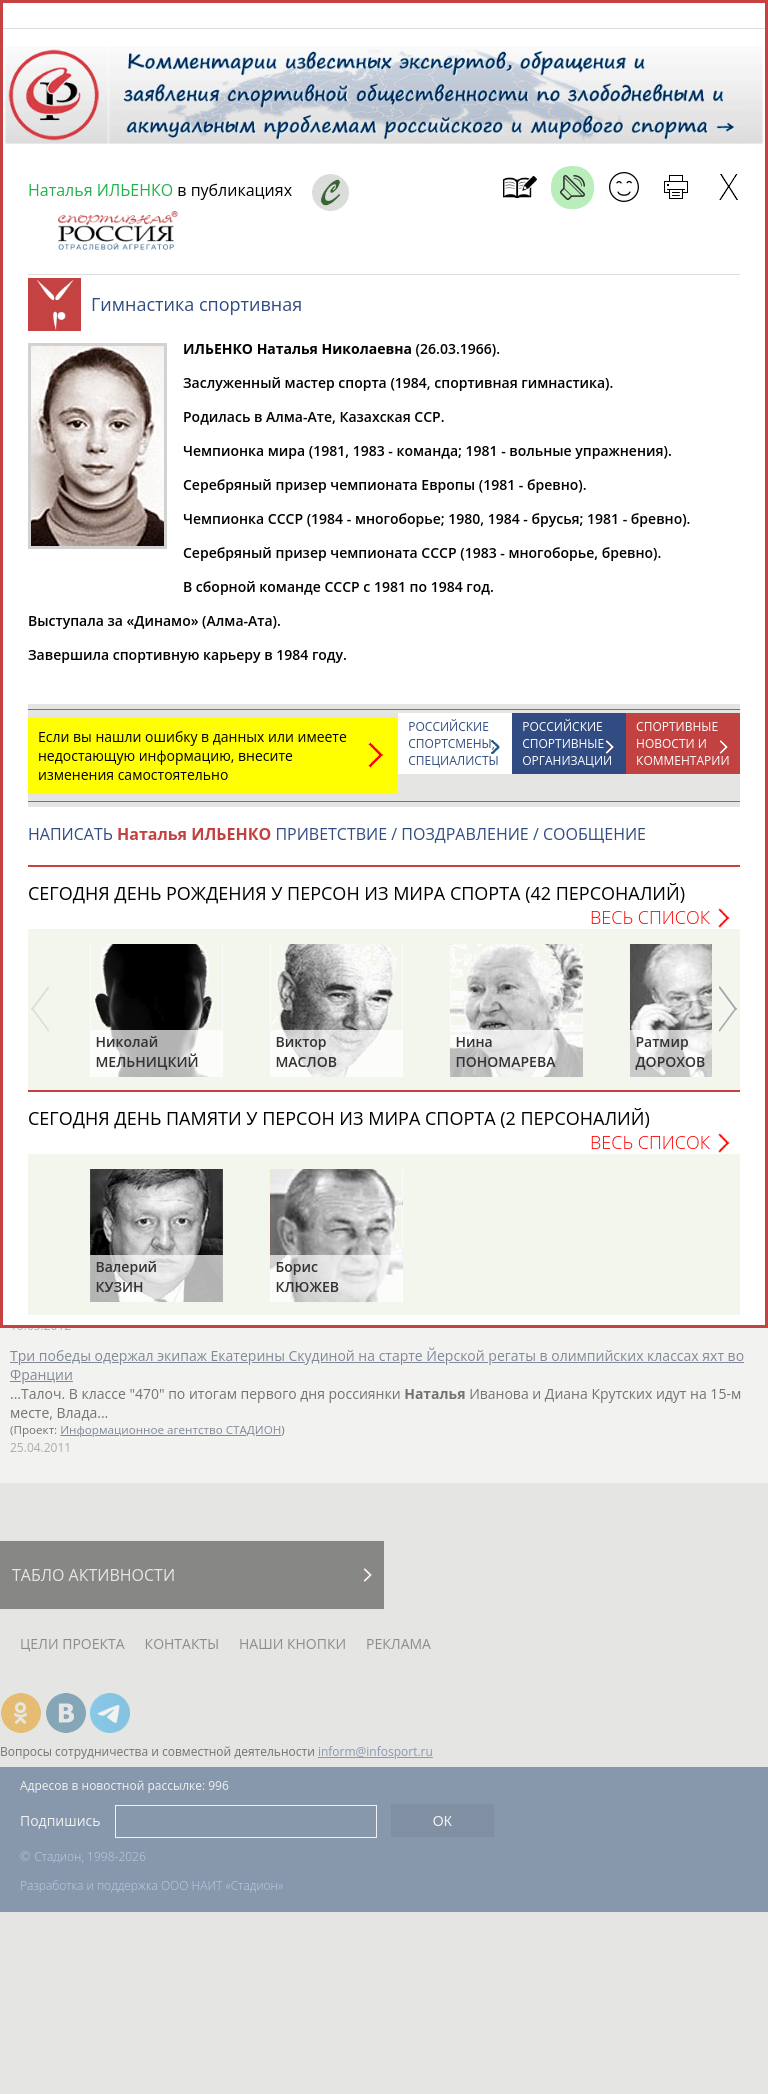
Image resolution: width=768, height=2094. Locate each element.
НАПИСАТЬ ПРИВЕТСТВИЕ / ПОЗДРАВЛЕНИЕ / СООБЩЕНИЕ (337, 844)
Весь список (650, 927)
